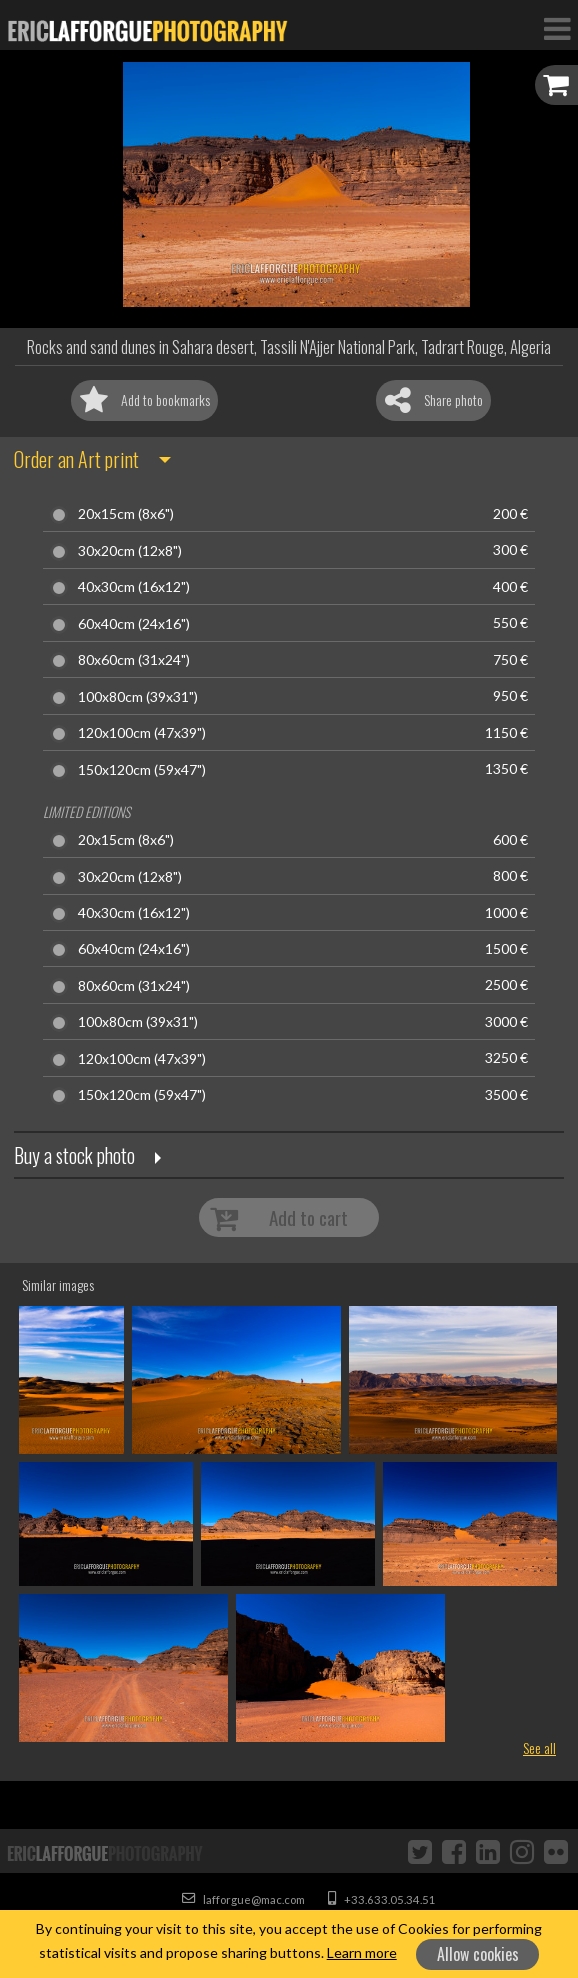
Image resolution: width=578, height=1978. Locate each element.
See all (539, 1747)
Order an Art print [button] (76, 459)
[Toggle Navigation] (557, 28)
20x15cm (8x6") (126, 514)
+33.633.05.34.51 (382, 1899)
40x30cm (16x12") (134, 587)
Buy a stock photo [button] (74, 1155)
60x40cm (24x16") (134, 624)
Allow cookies (478, 1954)
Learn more (362, 1952)
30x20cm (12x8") (130, 551)
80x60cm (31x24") (134, 660)
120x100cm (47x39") (142, 733)
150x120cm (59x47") (142, 770)
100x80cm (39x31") (138, 697)
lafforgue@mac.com (243, 1899)
